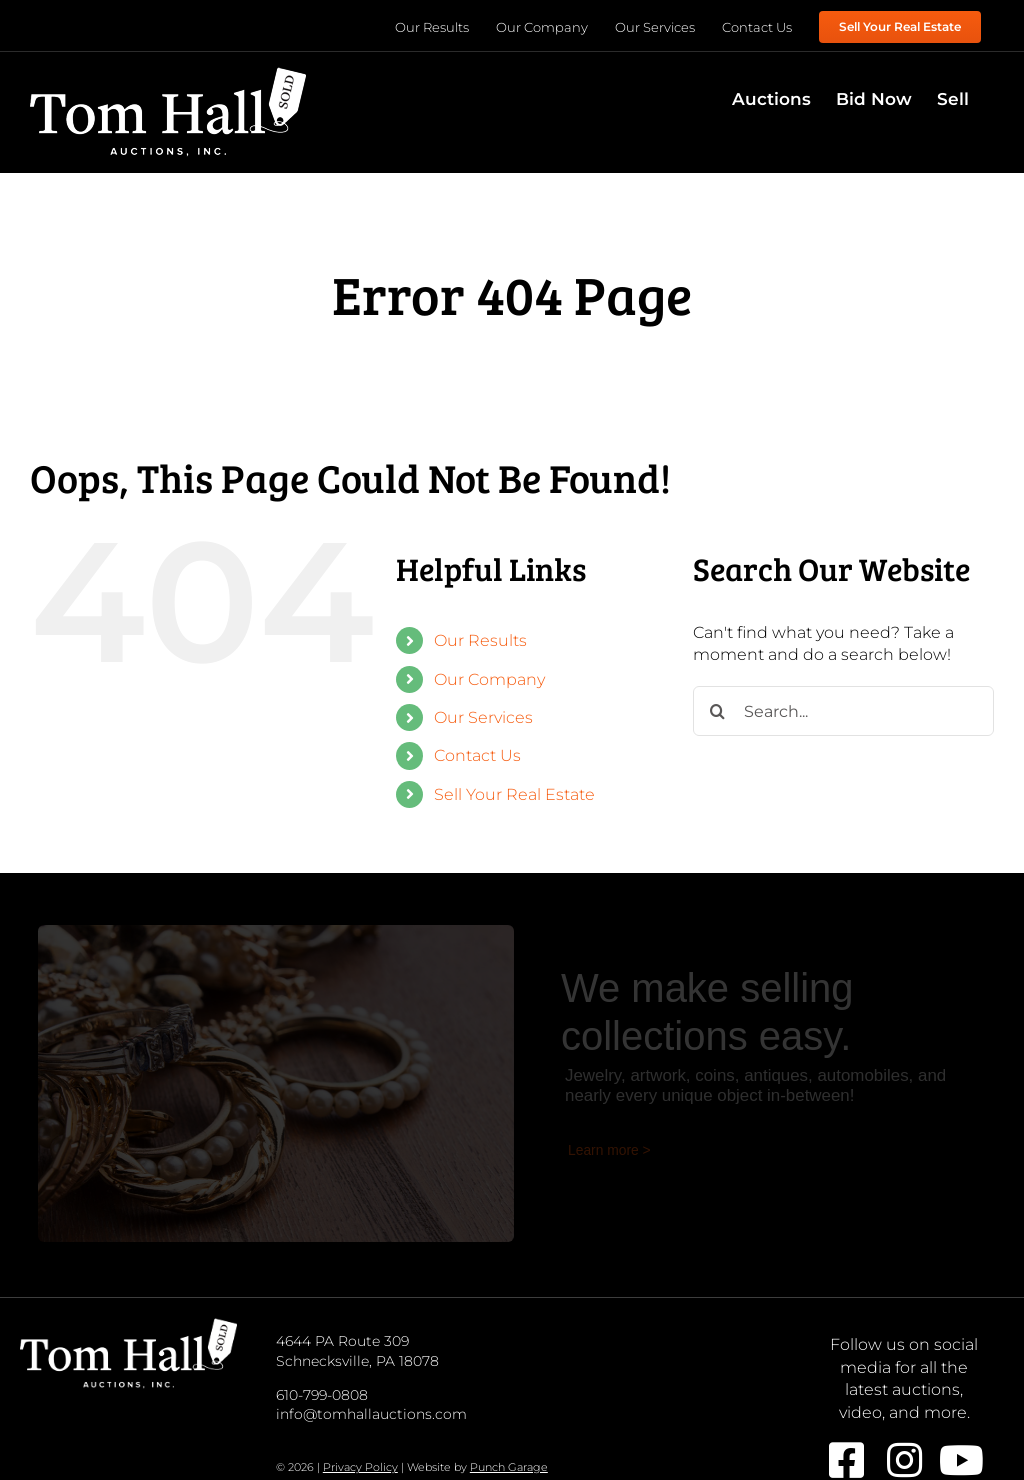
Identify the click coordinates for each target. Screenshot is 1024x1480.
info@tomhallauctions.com (371, 1414)
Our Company (489, 679)
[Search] (718, 711)
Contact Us (477, 755)
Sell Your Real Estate (514, 794)
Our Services (483, 717)
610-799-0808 (322, 1395)
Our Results (480, 640)
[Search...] (843, 711)
